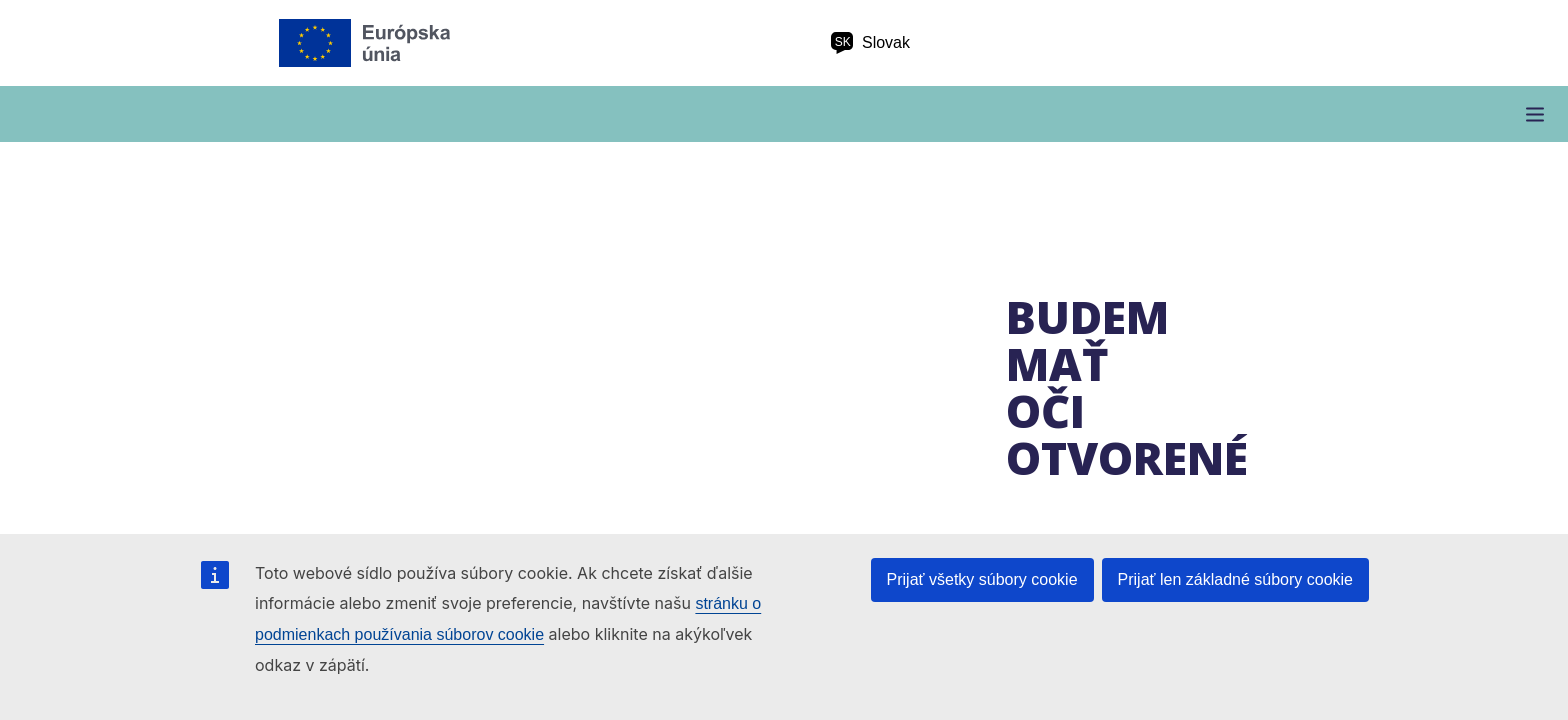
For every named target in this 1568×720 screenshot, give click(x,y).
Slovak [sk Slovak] (870, 43)
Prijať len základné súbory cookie (1235, 579)
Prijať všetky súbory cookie (982, 579)
